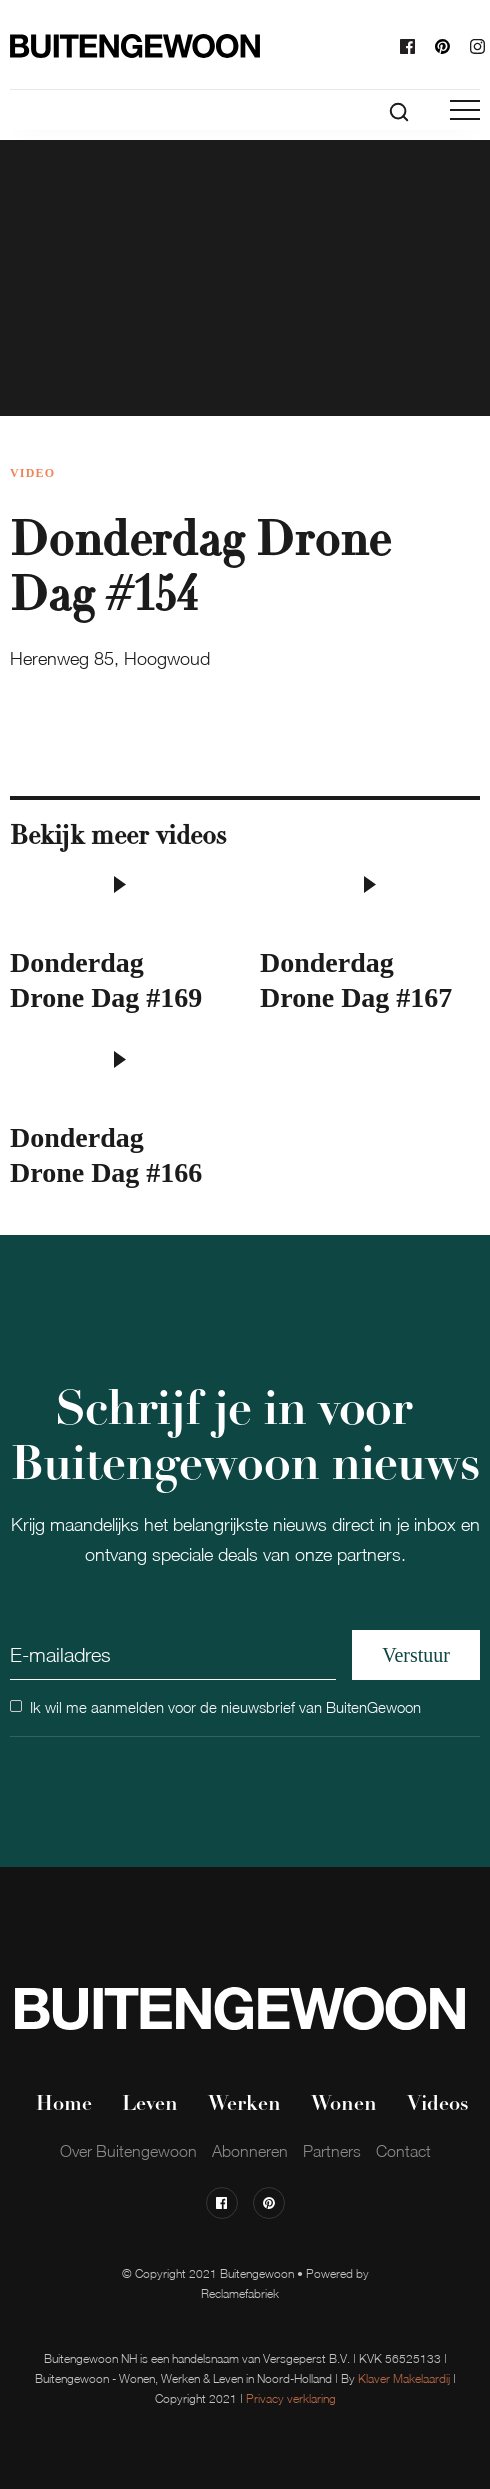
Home (64, 2105)
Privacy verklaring (291, 2398)
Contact (403, 2151)
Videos (438, 2105)
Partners (332, 2151)
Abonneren (250, 2151)
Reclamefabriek (240, 2293)
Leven (150, 2105)
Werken (244, 2105)
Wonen (344, 2105)
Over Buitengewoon (128, 2151)
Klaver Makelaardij (404, 2378)
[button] (465, 110)
